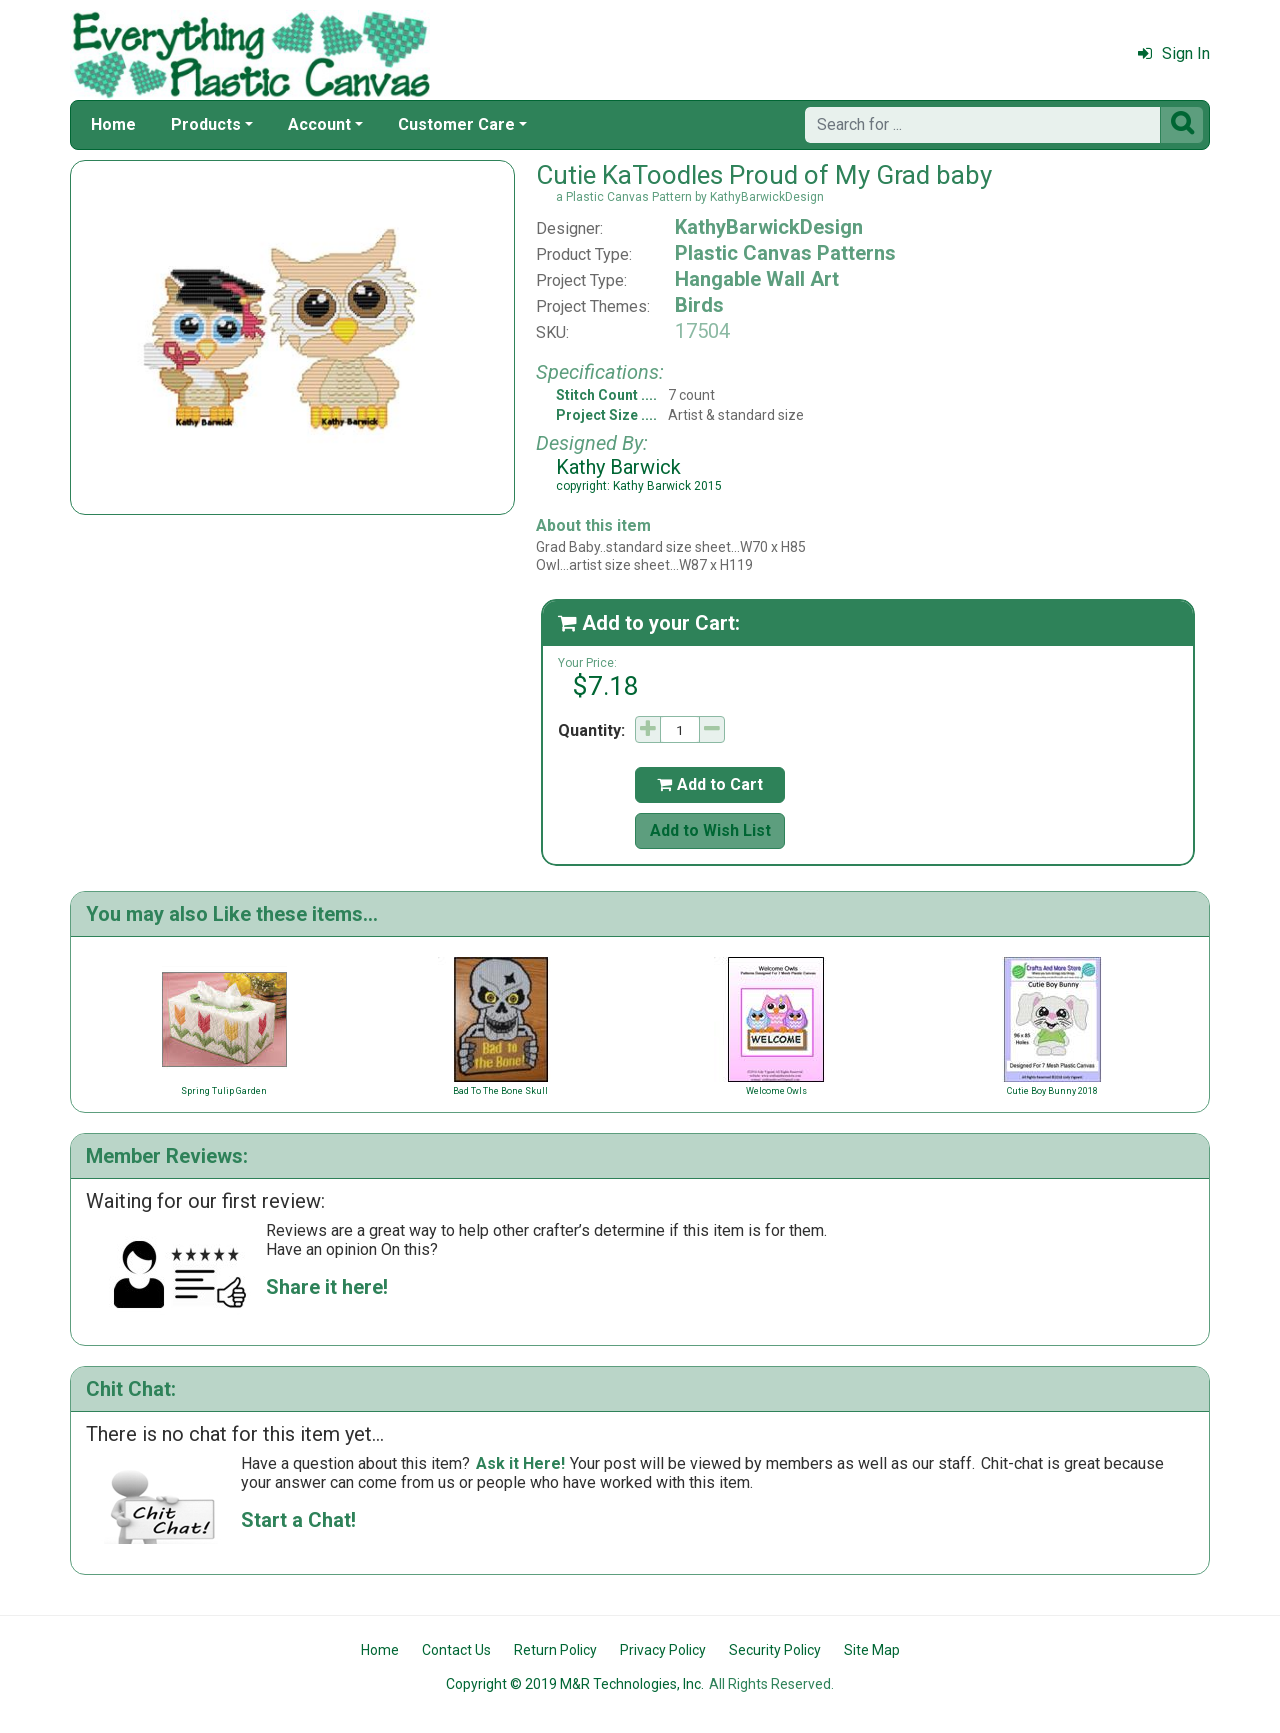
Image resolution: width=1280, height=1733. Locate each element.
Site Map (872, 1650)
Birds (699, 305)
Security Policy (775, 1650)
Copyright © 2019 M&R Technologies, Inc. (575, 1684)
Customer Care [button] (456, 124)
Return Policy (555, 1650)
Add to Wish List (710, 830)
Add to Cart (710, 784)
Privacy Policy (663, 1650)
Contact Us (456, 1650)
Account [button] (319, 124)
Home (113, 124)
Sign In (1174, 53)
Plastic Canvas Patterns (785, 253)
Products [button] (206, 124)
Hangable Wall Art (757, 279)
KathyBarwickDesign (769, 227)
